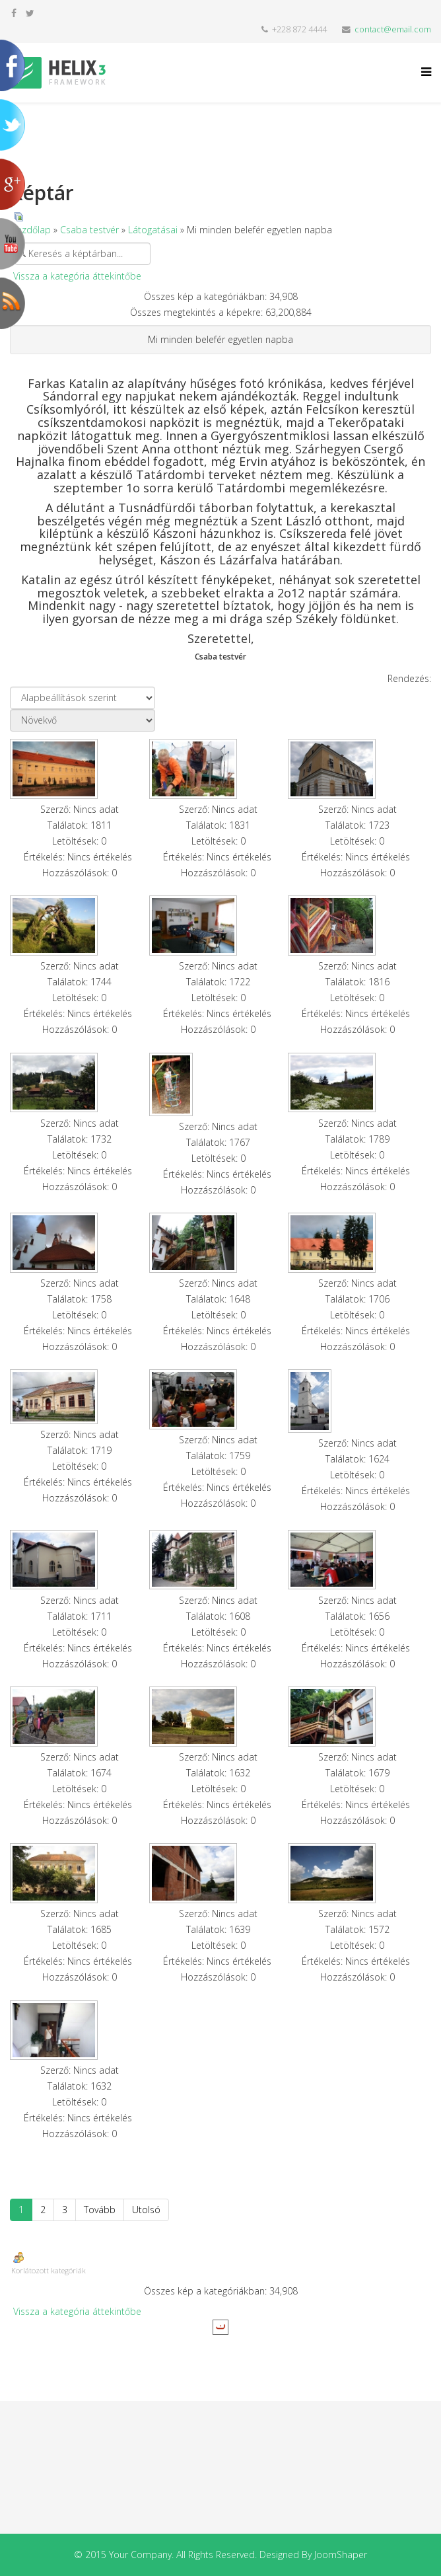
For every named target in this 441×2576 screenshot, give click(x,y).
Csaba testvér (89, 229)
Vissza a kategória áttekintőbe (77, 276)
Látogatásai (153, 229)
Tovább (100, 2209)
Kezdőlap (31, 229)
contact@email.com (393, 29)
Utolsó (146, 2209)
